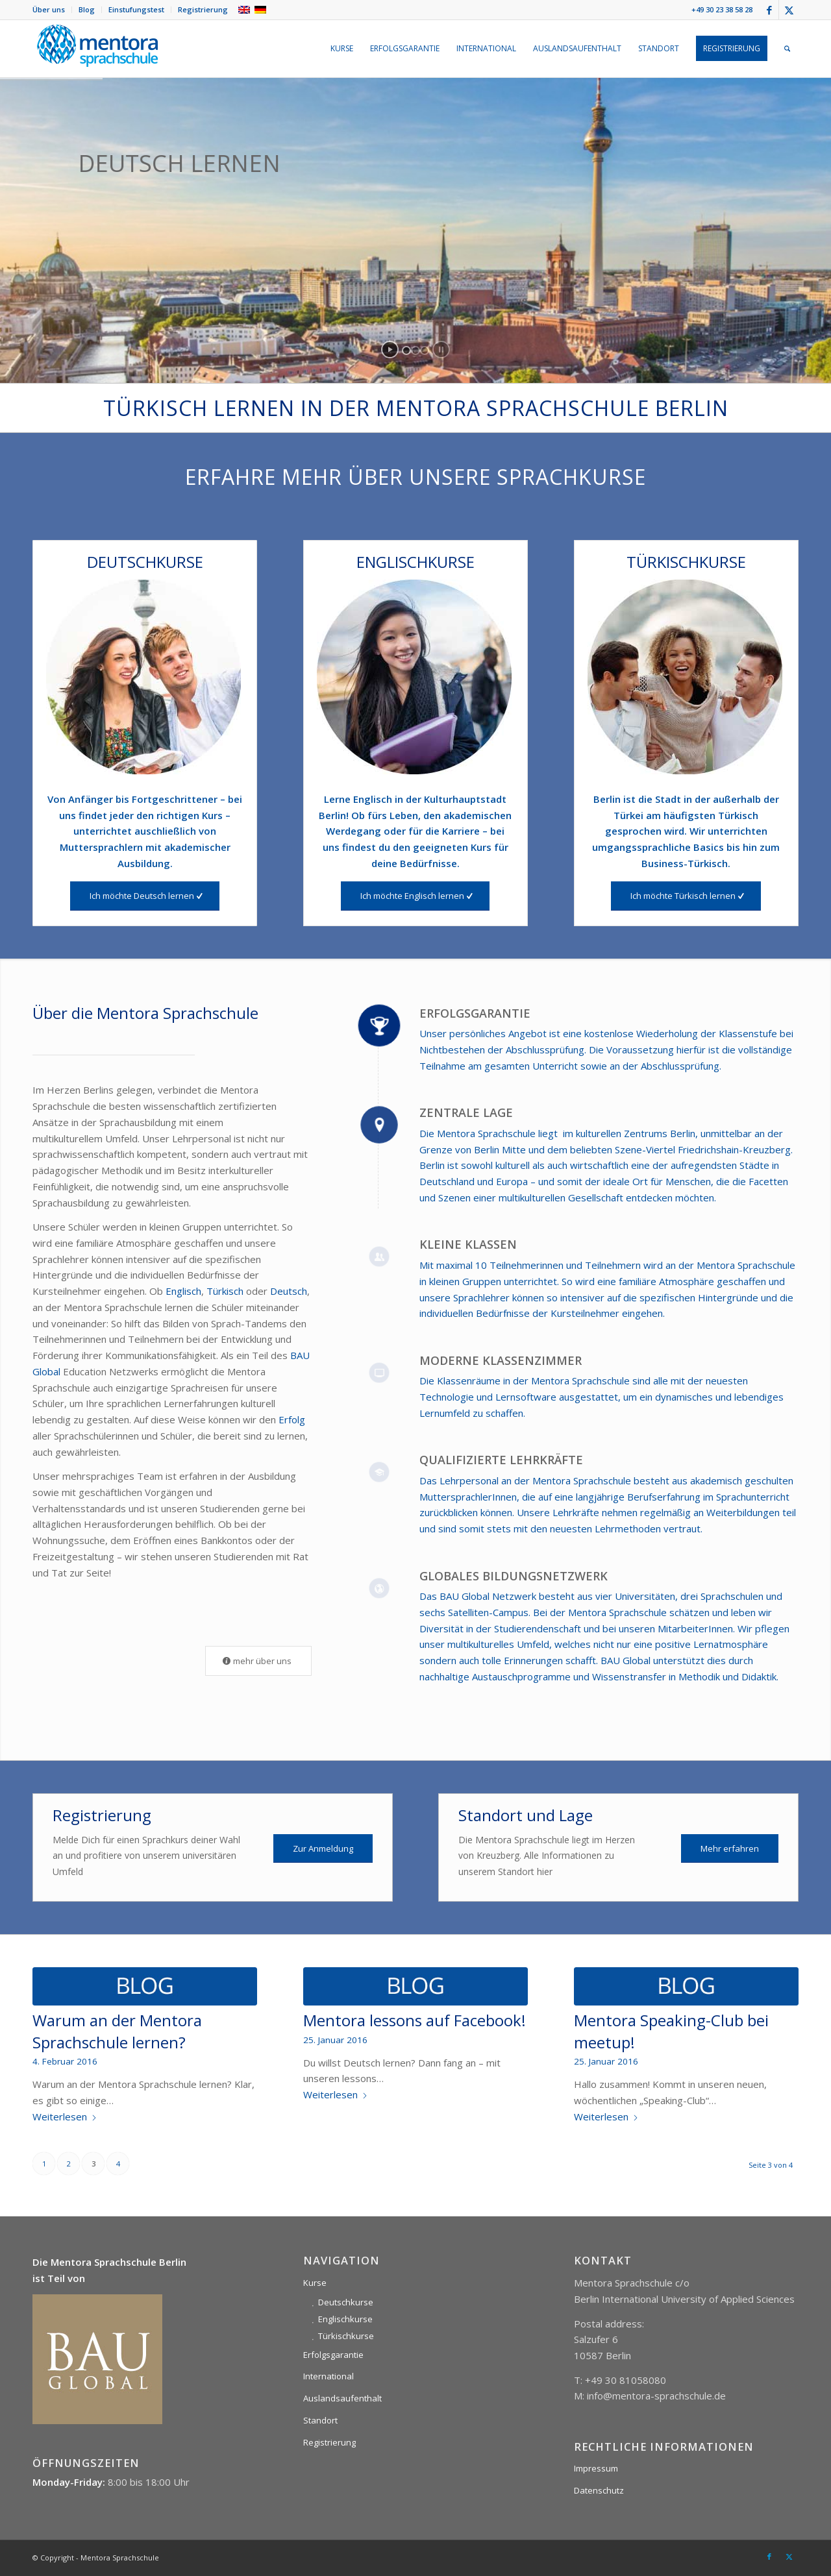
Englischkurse (345, 2319)
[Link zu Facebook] (769, 9)
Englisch (183, 1290)
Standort (320, 2420)
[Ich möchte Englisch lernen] (415, 896)
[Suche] (787, 48)
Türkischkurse (346, 2336)
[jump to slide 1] (406, 350)
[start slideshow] (390, 349)
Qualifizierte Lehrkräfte (501, 1459)
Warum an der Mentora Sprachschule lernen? (117, 2031)
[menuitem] (52, 9)
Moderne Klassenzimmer (500, 1360)
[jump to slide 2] (415, 350)
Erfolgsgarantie (474, 1013)
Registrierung (203, 9)
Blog (87, 9)
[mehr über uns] (258, 1661)
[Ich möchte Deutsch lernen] (144, 896)
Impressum (596, 2468)
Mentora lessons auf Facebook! (414, 2020)
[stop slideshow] (441, 349)
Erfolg (292, 1419)
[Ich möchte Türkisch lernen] (686, 896)
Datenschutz (599, 2490)
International (328, 2376)
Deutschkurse (345, 2302)
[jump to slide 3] (424, 350)
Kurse (315, 2282)
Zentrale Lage (466, 1112)
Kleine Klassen (468, 1244)
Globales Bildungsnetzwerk (513, 1576)
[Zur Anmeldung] (323, 1848)
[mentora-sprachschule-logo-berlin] (97, 48)
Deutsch (288, 1290)
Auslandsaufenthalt (342, 2398)
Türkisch (226, 1290)
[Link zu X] (789, 9)
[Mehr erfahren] (729, 1848)
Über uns (48, 9)
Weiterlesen (64, 2116)
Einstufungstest (136, 9)
